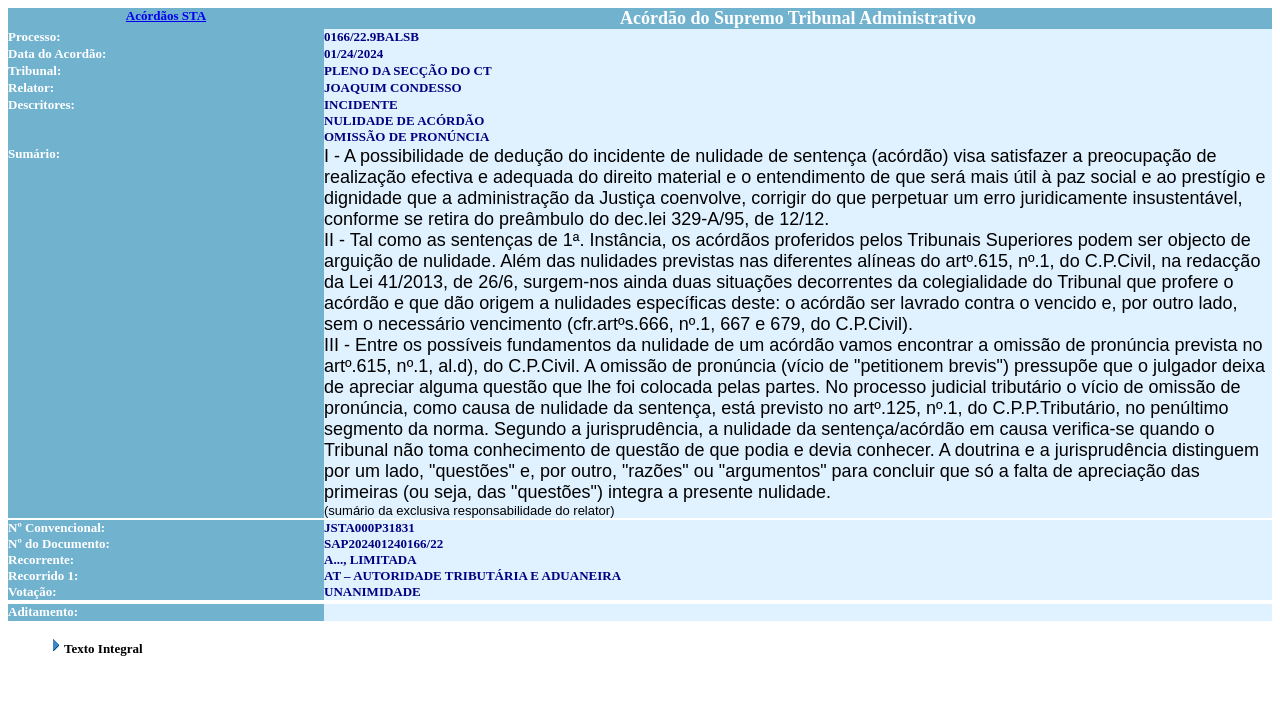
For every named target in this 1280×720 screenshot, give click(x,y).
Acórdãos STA (166, 15)
